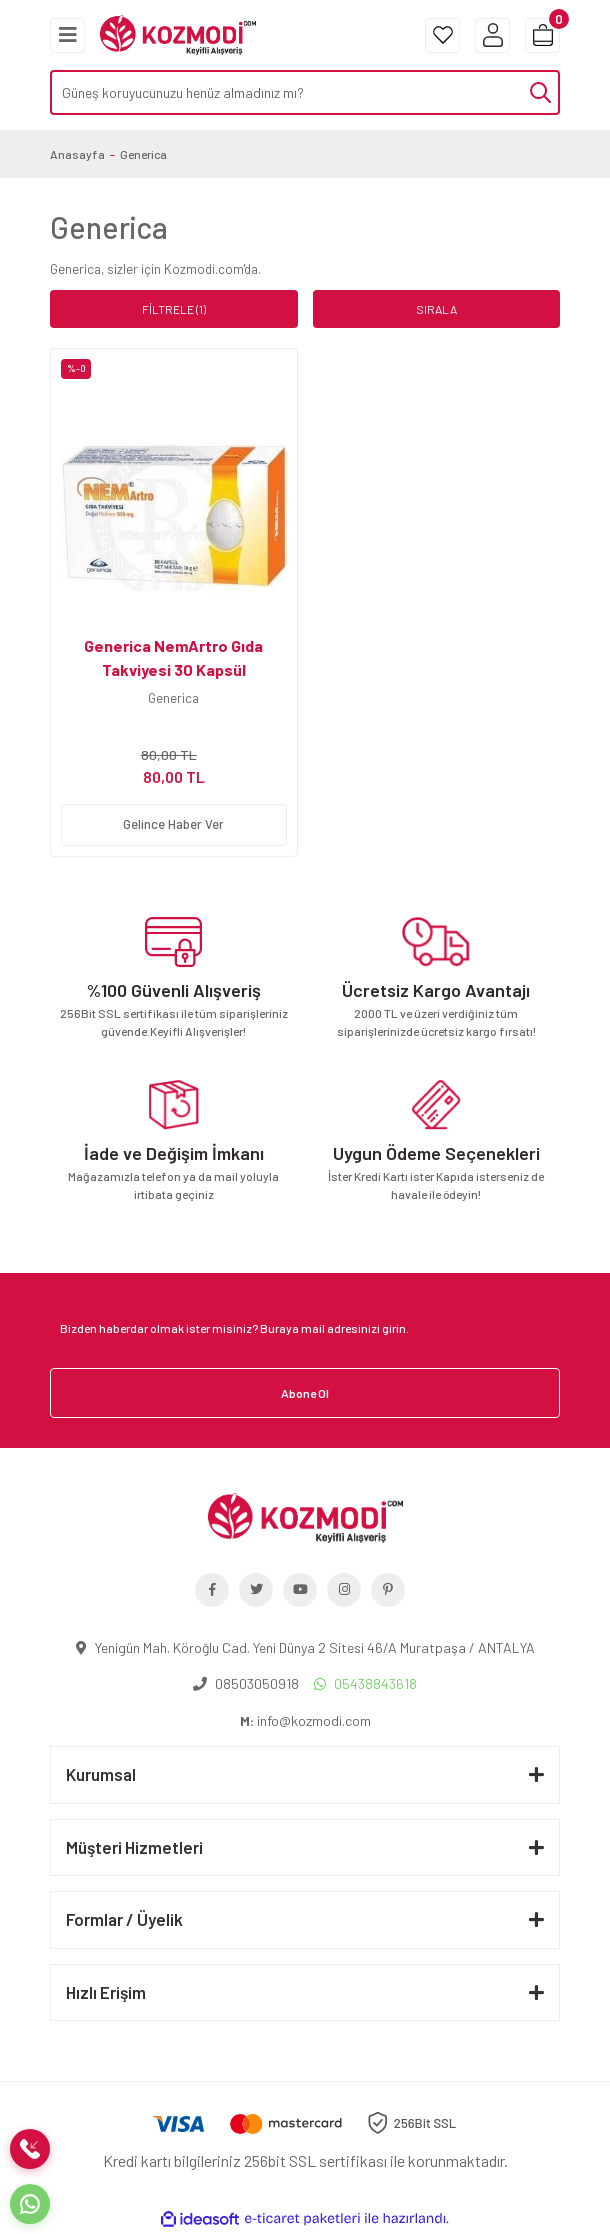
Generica (143, 154)
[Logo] (178, 33)
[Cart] (542, 35)
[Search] (305, 92)
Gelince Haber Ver (173, 824)
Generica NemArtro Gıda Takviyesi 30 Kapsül (173, 657)
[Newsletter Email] (305, 1328)
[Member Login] (492, 35)
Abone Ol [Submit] (305, 1393)
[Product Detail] (174, 369)
